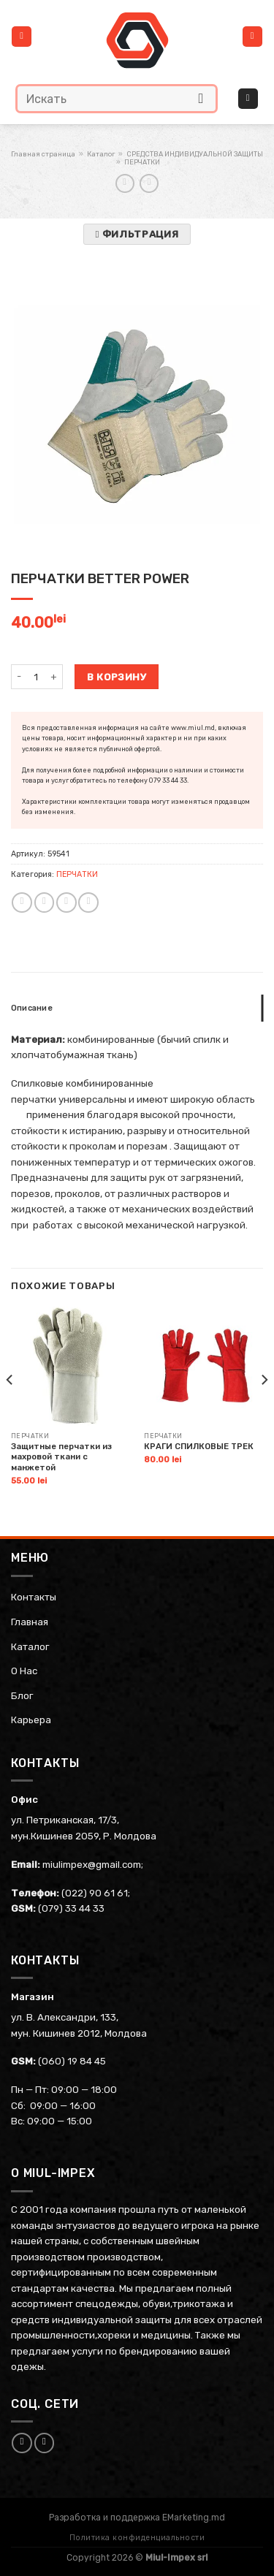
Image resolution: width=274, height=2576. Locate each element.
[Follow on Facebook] (22, 2443)
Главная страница (43, 154)
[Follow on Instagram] (44, 2443)
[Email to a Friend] (66, 902)
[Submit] (201, 98)
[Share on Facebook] (44, 902)
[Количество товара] (35, 676)
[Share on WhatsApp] (22, 902)
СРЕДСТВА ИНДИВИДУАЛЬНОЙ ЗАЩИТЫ (194, 154)
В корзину (116, 677)
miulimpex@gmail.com (91, 1864)
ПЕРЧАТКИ (142, 162)
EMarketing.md (193, 2517)
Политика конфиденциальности (137, 2537)
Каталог (101, 154)
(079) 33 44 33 (71, 1908)
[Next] (263, 1409)
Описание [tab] (32, 1008)
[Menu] (21, 36)
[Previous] (10, 1409)
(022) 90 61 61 (94, 1893)
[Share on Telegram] (88, 902)
